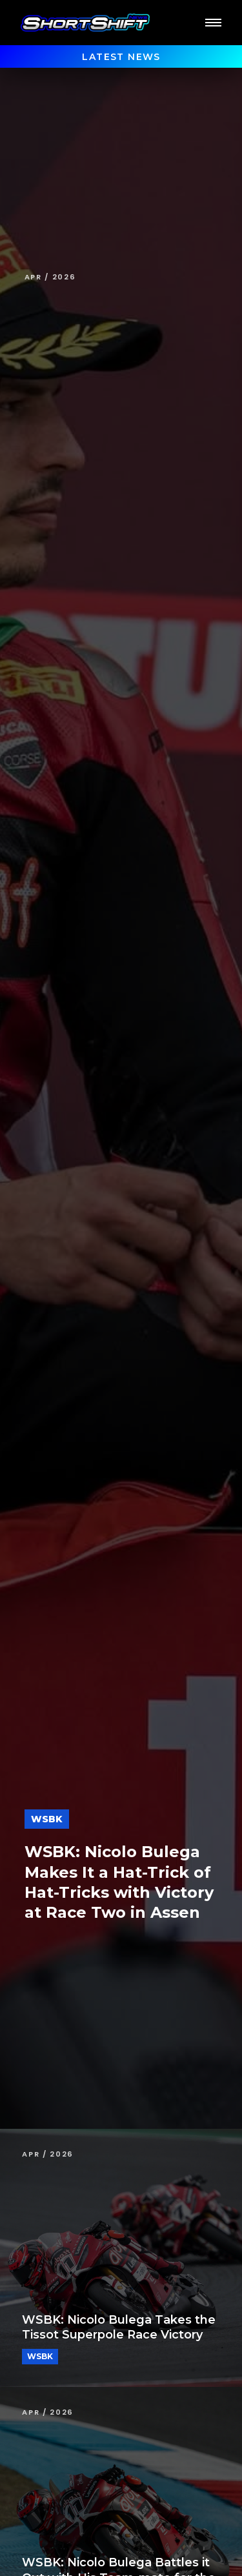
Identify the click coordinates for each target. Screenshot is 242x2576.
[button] (213, 22)
